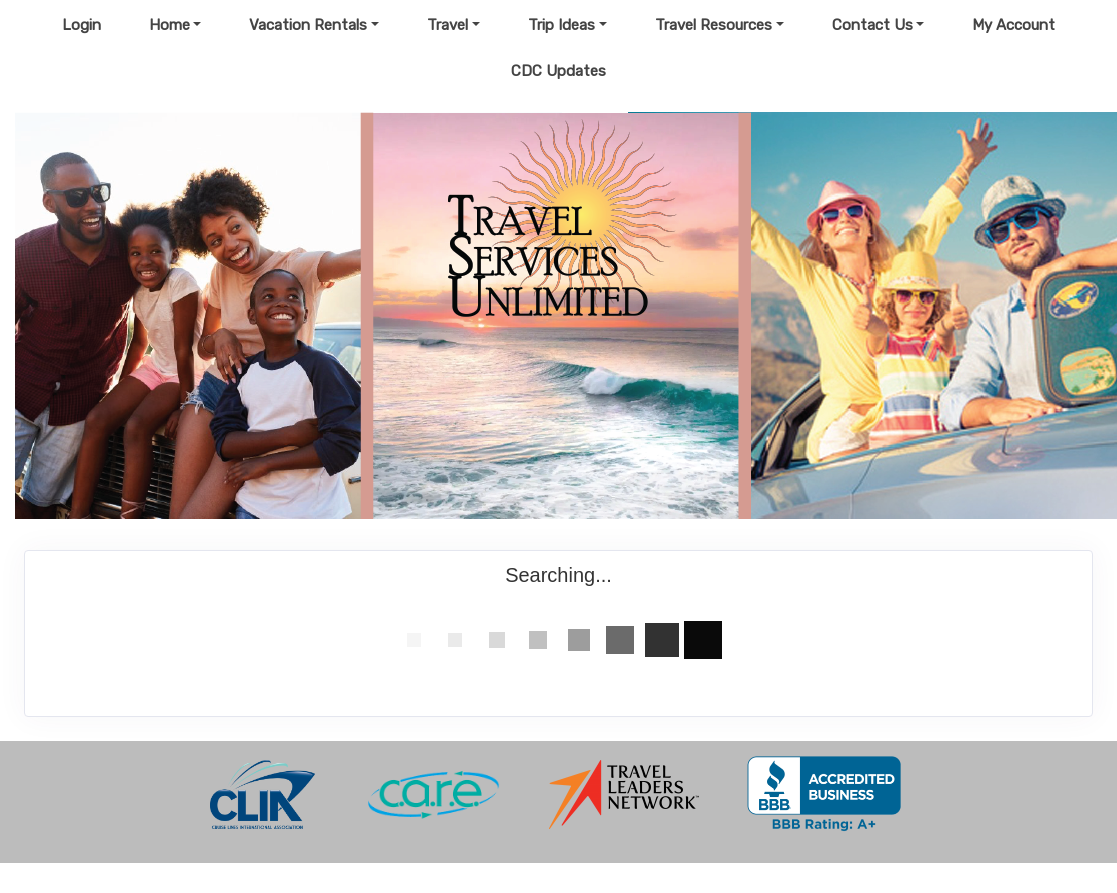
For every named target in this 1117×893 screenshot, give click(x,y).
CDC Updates (558, 71)
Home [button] (169, 25)
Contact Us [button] (872, 25)
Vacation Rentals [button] (308, 25)
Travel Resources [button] (713, 25)
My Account (1013, 25)
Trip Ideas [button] (561, 25)
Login (81, 25)
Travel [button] (447, 25)
